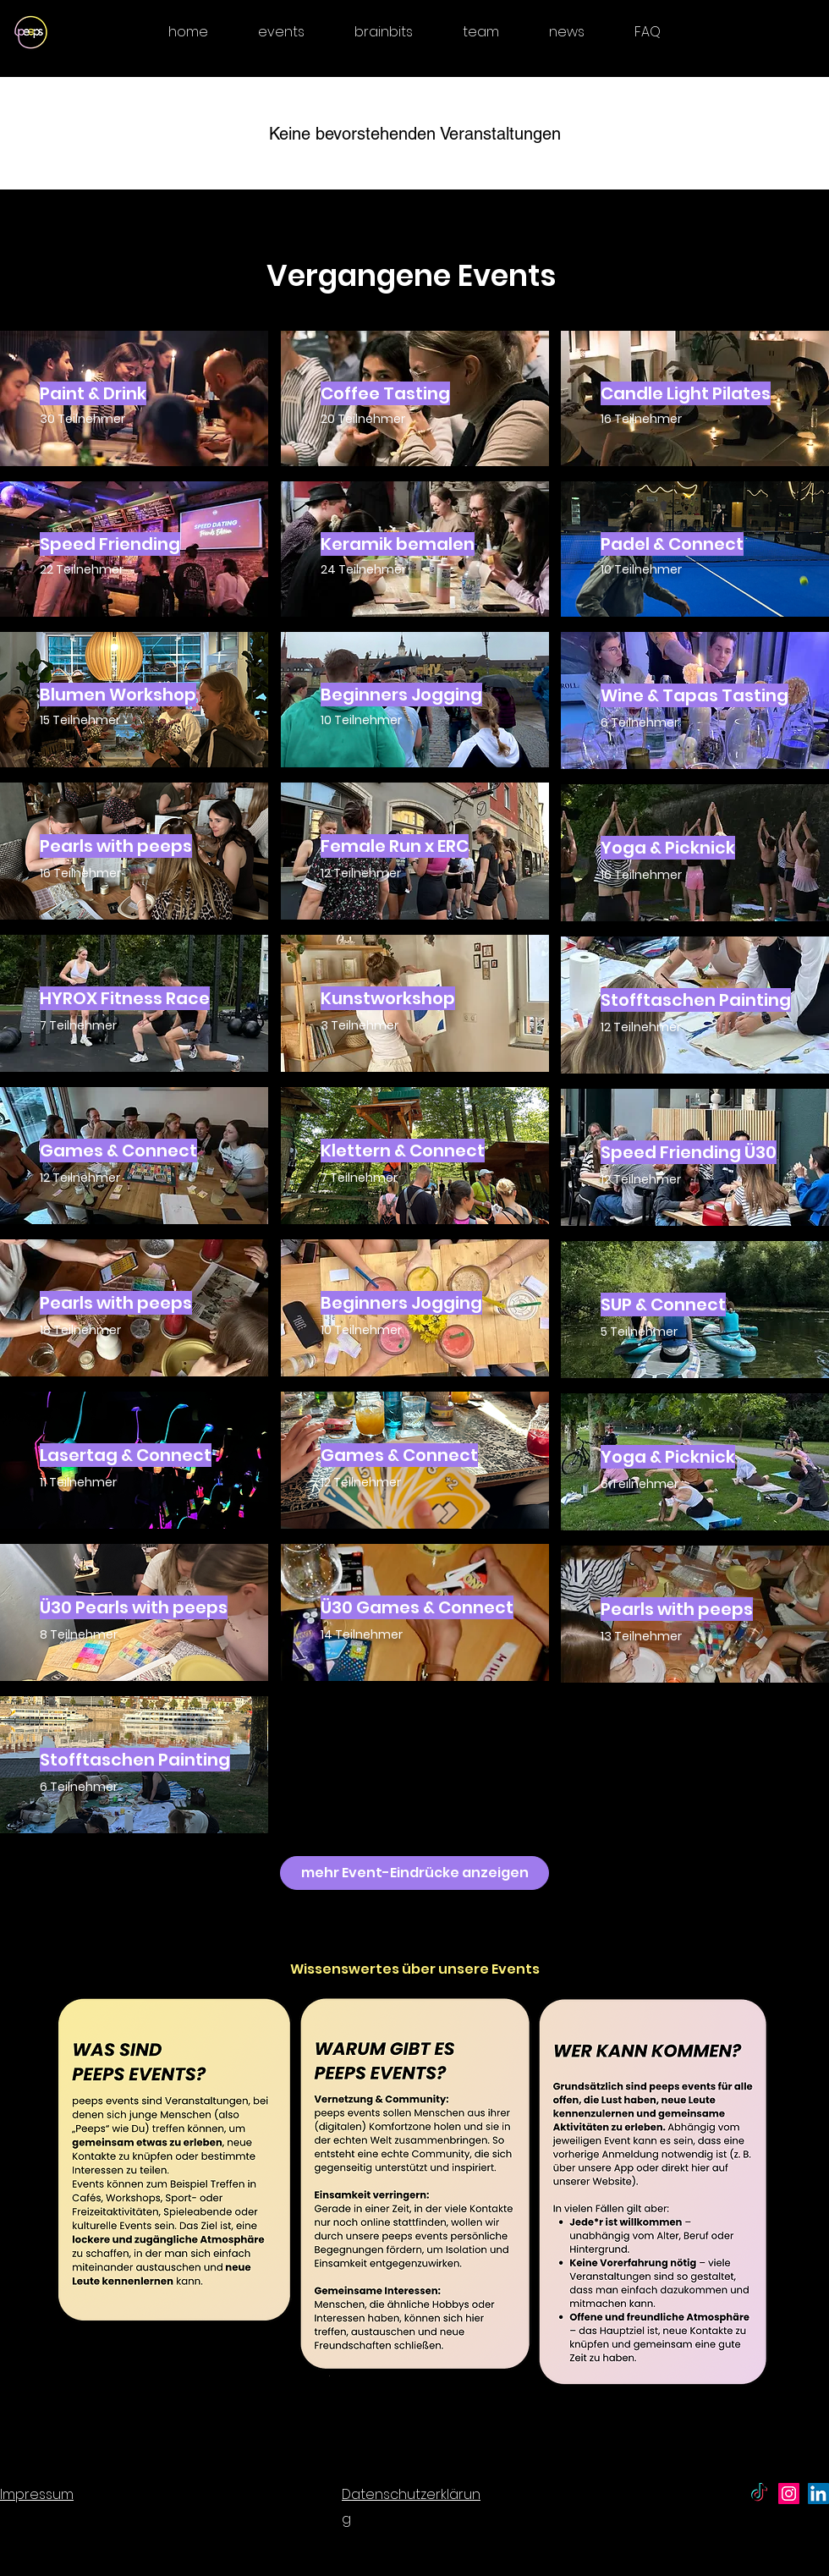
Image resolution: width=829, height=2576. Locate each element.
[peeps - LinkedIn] (818, 2493)
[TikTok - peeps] (759, 2493)
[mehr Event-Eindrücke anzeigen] (414, 1873)
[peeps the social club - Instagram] (788, 2493)
